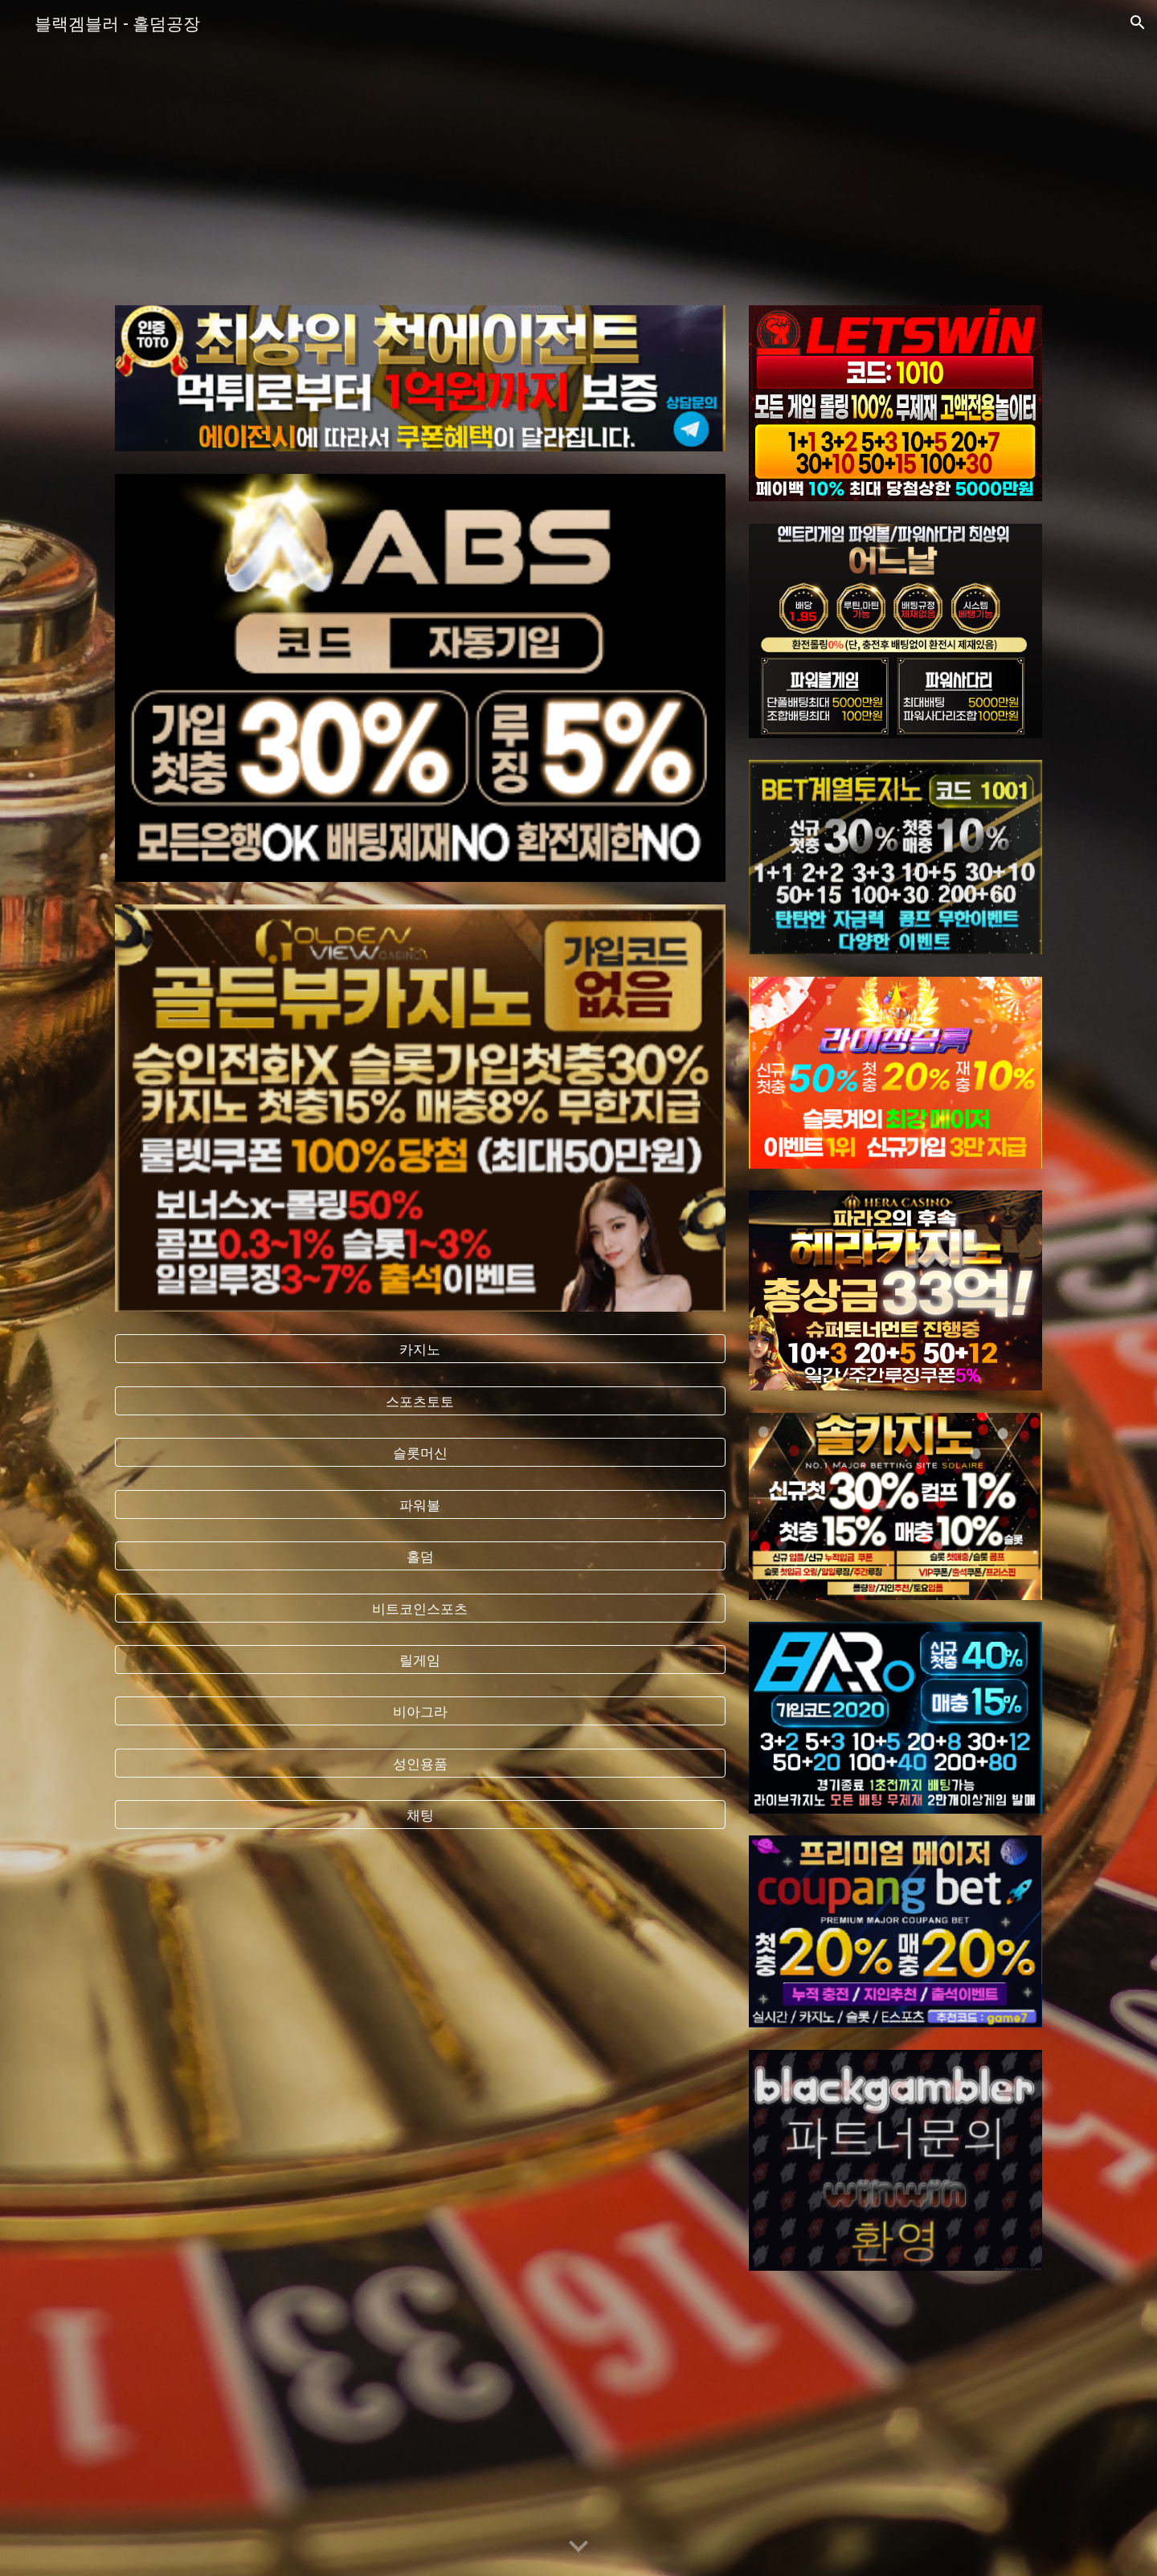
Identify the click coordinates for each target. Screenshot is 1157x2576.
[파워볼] (420, 1504)
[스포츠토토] (420, 1400)
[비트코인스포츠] (420, 1608)
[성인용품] (420, 1763)
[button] (1137, 22)
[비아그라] (420, 1711)
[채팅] (420, 1815)
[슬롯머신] (420, 1453)
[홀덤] (420, 1556)
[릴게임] (420, 1660)
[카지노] (420, 1349)
